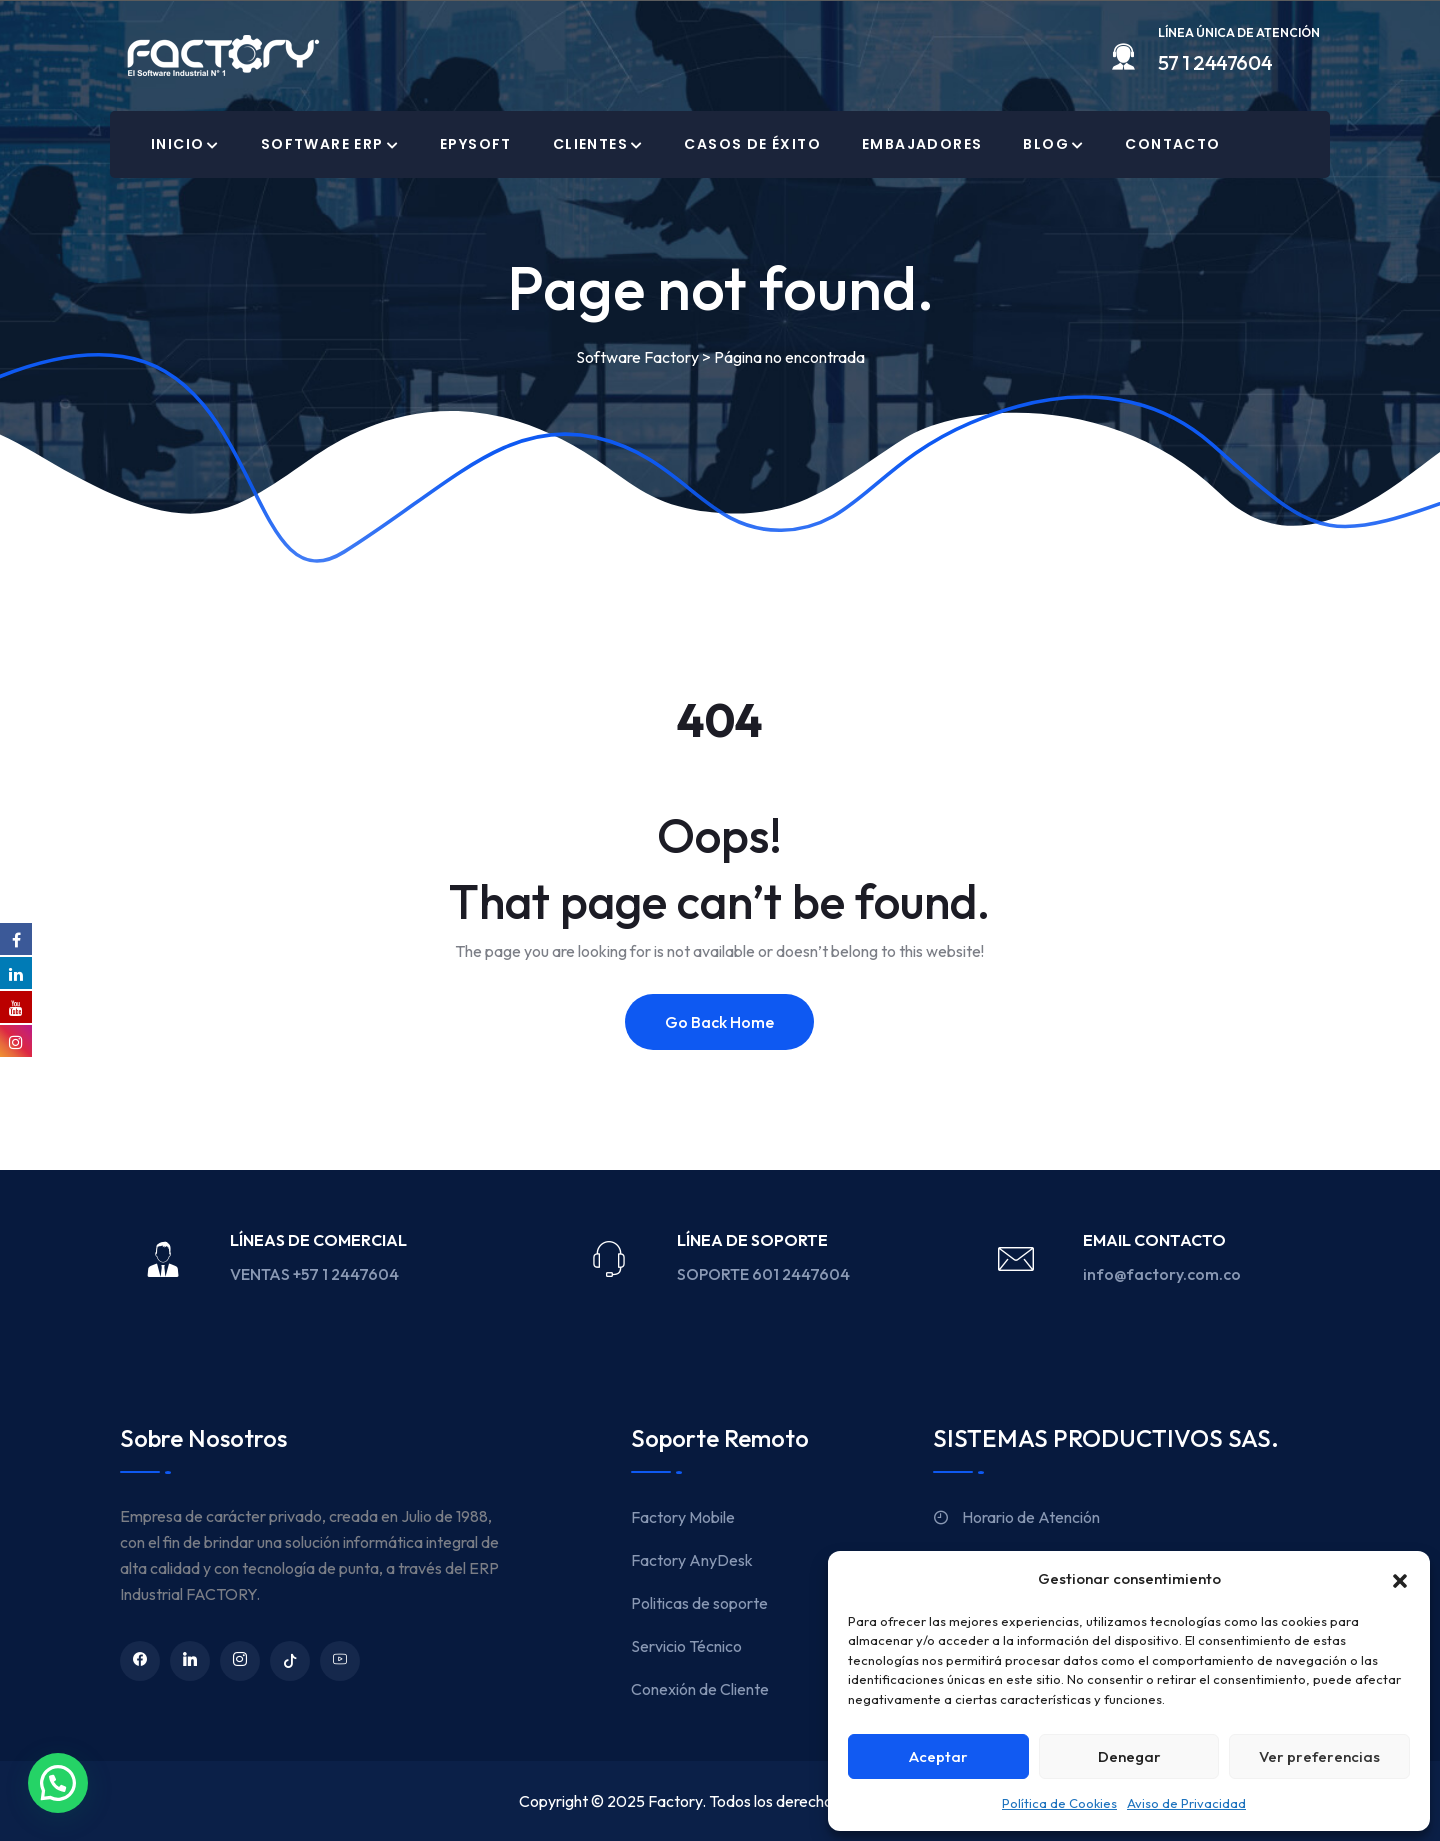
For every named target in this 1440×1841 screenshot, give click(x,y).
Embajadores (922, 144)
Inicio (177, 144)
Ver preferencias (1319, 1756)
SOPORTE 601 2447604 (765, 1274)
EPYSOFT (476, 144)
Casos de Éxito (752, 144)
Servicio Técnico (686, 1646)
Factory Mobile (683, 1517)
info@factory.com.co (1162, 1274)
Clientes (590, 144)
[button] (1400, 1579)
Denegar (1129, 1756)
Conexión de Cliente (700, 1689)
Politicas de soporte (699, 1603)
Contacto (1172, 144)
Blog (1046, 144)
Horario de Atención (1016, 1517)
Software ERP (322, 144)
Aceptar (938, 1756)
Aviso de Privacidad (1186, 1803)
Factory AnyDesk (692, 1560)
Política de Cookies (1059, 1803)
